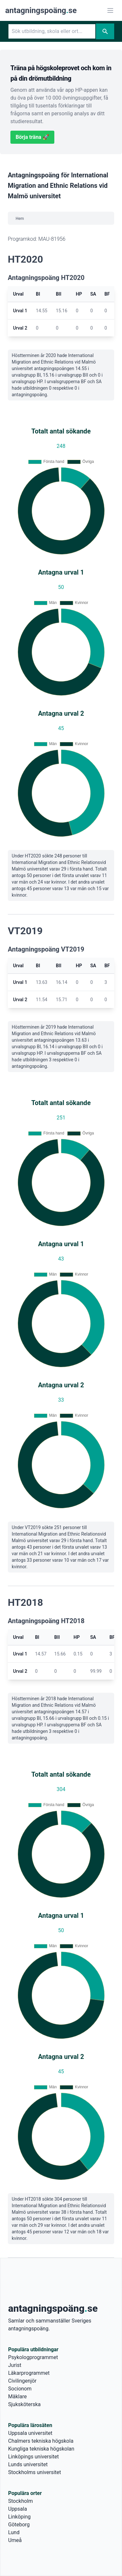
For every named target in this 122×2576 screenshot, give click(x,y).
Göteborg (19, 2524)
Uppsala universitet (30, 2433)
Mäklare (17, 2396)
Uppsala (17, 2509)
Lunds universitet (27, 2464)
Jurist (14, 2365)
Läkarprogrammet (29, 2373)
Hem (20, 218)
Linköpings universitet (33, 2457)
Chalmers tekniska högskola (41, 2441)
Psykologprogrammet (33, 2357)
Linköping (19, 2517)
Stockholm (20, 2501)
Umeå (15, 2540)
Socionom (20, 2389)
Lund (14, 2532)
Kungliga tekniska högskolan (41, 2449)
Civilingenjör (22, 2381)
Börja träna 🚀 (32, 137)
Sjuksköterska (24, 2404)
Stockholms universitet (34, 2472)
